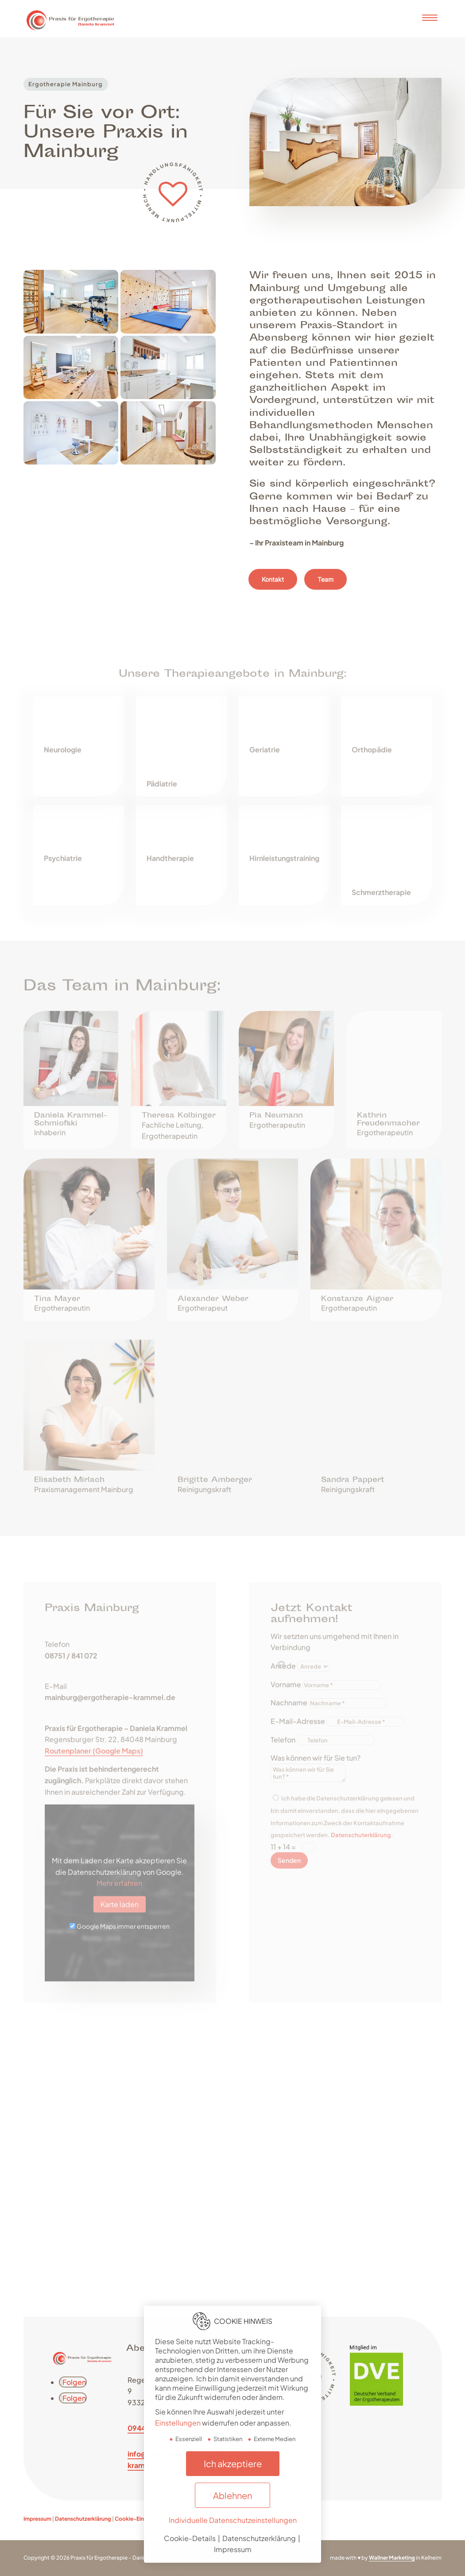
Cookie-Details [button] (190, 2538)
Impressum (37, 2518)
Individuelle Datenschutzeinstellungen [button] (233, 2520)
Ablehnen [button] (232, 2495)
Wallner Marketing (392, 2557)
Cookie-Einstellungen (142, 2518)
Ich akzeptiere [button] (233, 2463)
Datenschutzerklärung (83, 2518)
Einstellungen (178, 2422)
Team (325, 588)
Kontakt (273, 588)
